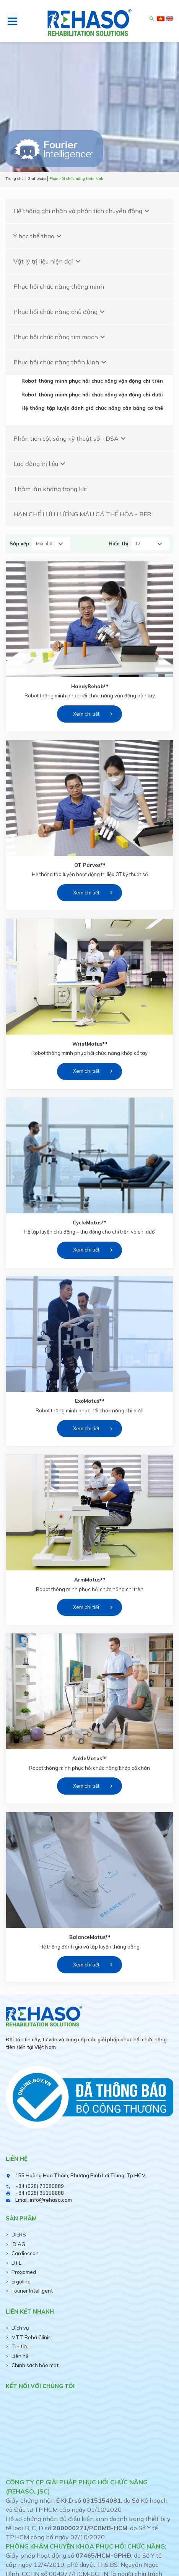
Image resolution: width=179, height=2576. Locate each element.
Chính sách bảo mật (35, 2365)
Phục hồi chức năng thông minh (58, 286)
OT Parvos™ (89, 865)
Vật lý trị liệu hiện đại (48, 261)
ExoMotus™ (89, 1401)
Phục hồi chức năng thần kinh (60, 362)
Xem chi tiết (86, 714)
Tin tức (19, 2346)
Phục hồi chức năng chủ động (60, 311)
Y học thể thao (38, 236)
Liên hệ (19, 2356)
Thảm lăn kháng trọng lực (50, 489)
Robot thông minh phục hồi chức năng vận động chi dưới (92, 394)
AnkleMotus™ (89, 1758)
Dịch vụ (20, 2328)
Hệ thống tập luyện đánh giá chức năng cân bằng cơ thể (92, 408)
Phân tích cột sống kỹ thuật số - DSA (70, 438)
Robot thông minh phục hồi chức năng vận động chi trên (92, 381)
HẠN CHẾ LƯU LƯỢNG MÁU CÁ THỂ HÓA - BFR (82, 514)
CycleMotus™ (89, 1222)
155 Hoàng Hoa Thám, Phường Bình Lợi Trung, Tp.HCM (80, 2175)
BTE (16, 2263)
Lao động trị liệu (40, 463)
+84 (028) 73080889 (39, 2186)
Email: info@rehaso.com (43, 2200)
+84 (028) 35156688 (39, 2193)
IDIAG (18, 2244)
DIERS (18, 2235)
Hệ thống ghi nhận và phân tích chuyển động (82, 210)
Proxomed (23, 2272)
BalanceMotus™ (89, 1937)
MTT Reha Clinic (31, 2337)
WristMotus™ (89, 1044)
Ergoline (21, 2281)
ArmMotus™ (89, 1580)
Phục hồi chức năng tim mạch (60, 336)
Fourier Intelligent (32, 2291)
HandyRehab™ (89, 686)
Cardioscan (25, 2253)
